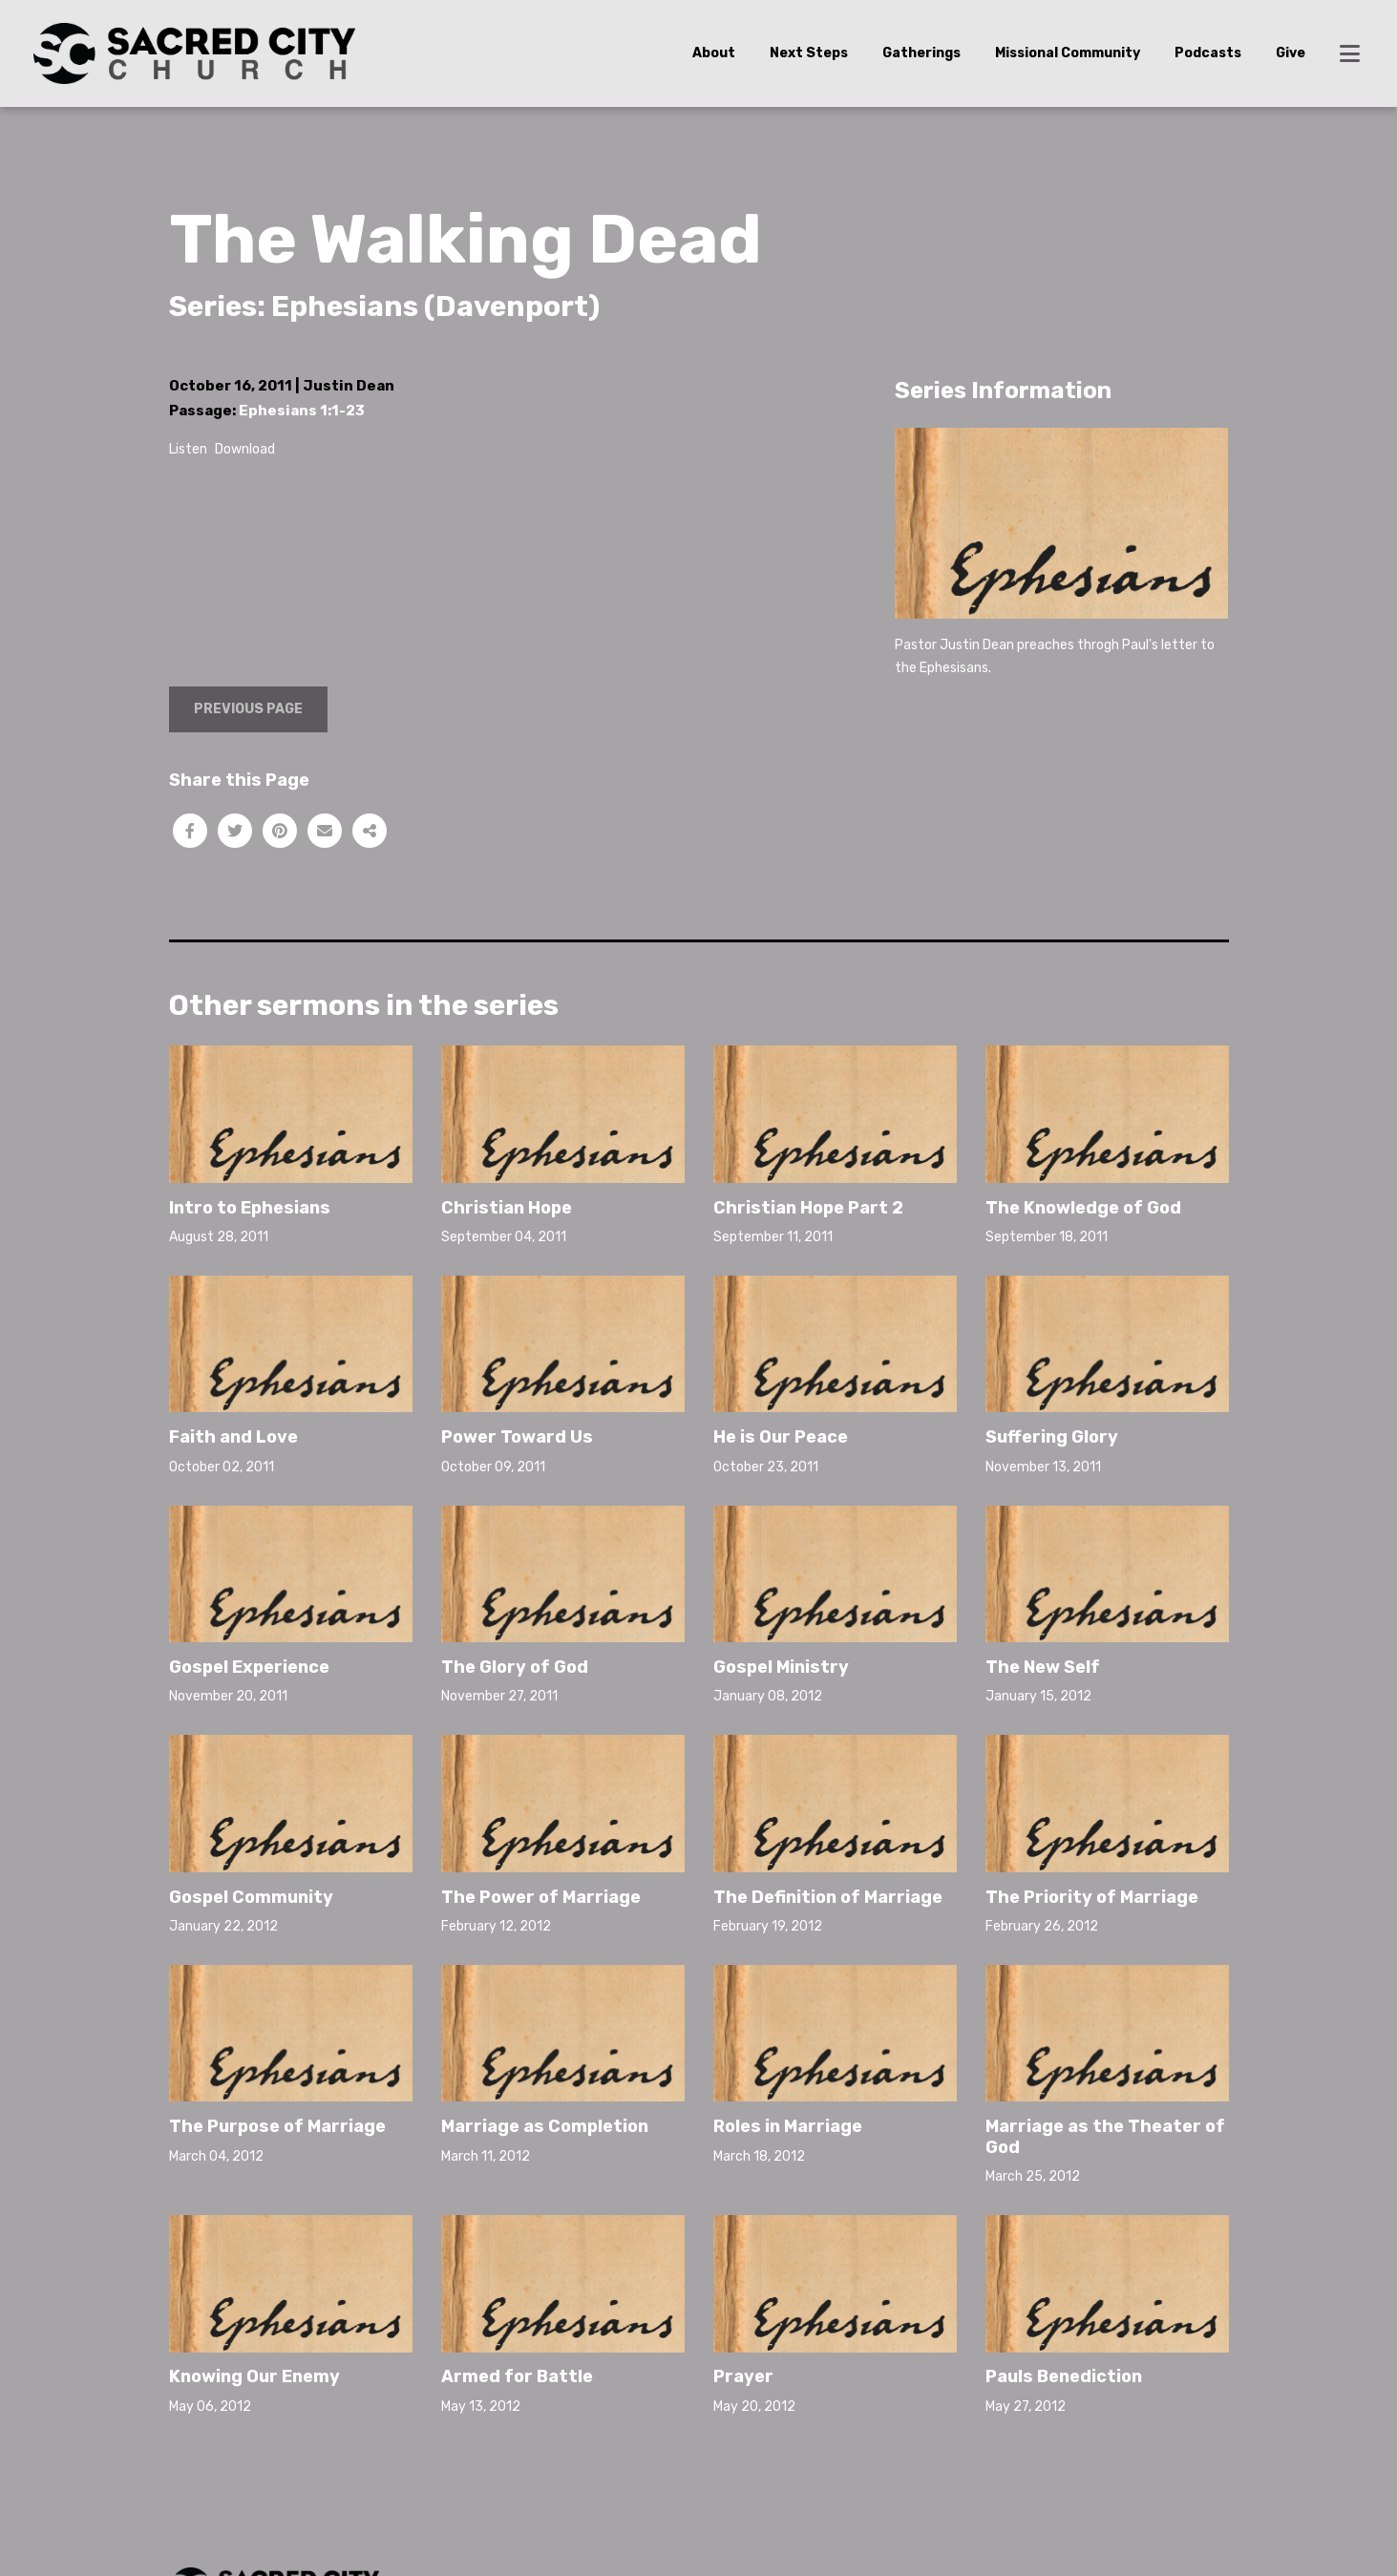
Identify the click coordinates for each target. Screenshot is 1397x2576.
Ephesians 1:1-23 (302, 410)
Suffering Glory (1051, 1436)
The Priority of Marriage (1091, 1897)
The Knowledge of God (1083, 1207)
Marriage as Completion (544, 2126)
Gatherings (921, 53)
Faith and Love (233, 1436)
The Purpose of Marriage (277, 2126)
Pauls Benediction (1063, 2376)
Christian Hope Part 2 (808, 1207)
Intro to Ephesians (249, 1207)
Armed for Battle (517, 2376)
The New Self (1042, 1667)
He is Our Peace (780, 1436)
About (713, 53)
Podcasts (1208, 53)
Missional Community (1067, 53)
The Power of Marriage (541, 1897)
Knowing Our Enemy (254, 2376)
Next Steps (809, 53)
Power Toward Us (517, 1436)
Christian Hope (506, 1207)
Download (245, 449)
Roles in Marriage (787, 2126)
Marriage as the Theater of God (1105, 2137)
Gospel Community (251, 1897)
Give (1290, 53)
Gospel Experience (249, 1667)
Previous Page (248, 709)
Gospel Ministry (781, 1667)
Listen (188, 449)
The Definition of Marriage (827, 1897)
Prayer (743, 2376)
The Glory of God (514, 1667)
